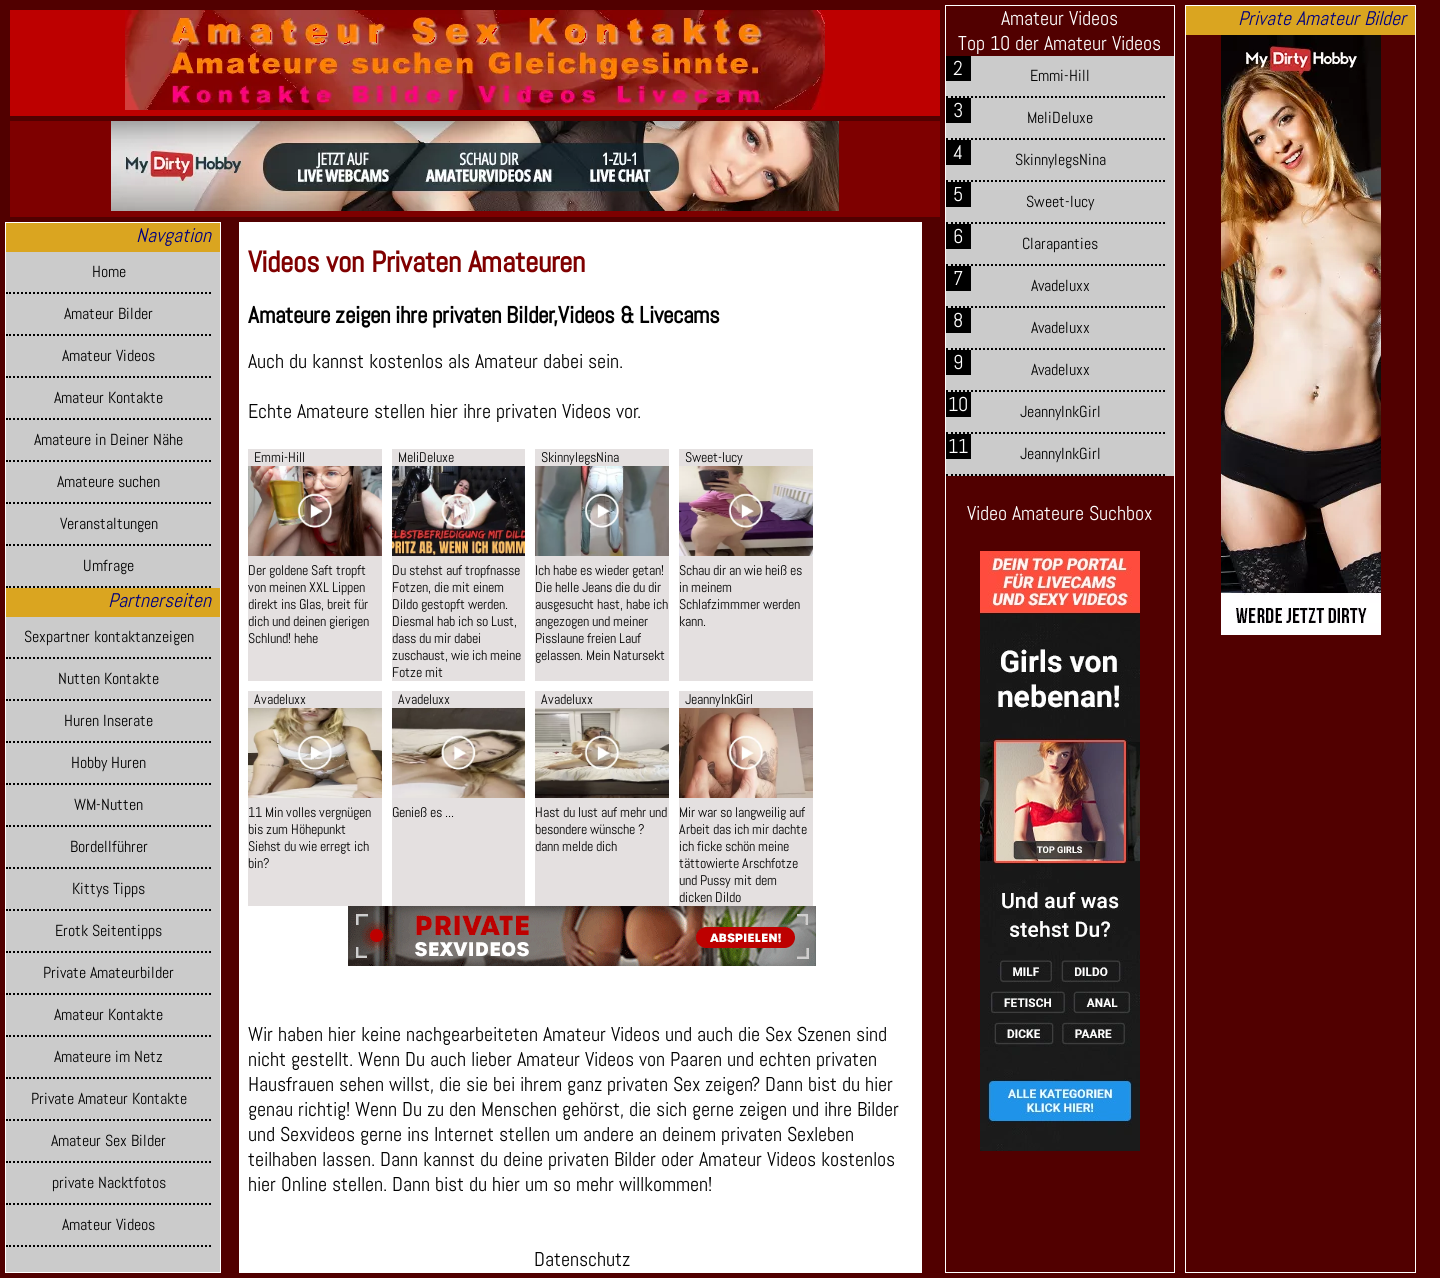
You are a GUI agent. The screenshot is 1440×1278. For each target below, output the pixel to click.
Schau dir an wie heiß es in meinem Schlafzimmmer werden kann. (740, 596)
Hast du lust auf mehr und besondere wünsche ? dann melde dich (601, 829)
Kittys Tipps (108, 889)
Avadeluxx (1060, 286)
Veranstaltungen (109, 524)
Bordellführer (109, 847)
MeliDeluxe (1060, 118)
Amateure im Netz (108, 1057)
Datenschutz (582, 1259)
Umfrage (108, 566)
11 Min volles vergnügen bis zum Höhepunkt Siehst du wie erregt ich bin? (309, 838)
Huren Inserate (108, 721)
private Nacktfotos (109, 1183)
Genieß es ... (423, 812)
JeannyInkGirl (1060, 412)
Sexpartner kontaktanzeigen (109, 637)
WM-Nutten (108, 805)
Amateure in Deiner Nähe (108, 440)
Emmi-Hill (1060, 76)
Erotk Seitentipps (108, 931)
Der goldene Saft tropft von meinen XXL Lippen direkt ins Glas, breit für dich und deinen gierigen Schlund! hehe (308, 604)
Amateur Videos (108, 356)
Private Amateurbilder (108, 973)
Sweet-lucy (1060, 202)
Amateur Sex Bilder (108, 1141)
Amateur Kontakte (108, 398)
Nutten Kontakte (108, 679)
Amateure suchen (108, 482)
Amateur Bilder (108, 314)
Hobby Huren (108, 763)
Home (109, 272)
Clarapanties (1060, 244)
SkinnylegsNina (1060, 160)
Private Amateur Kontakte (109, 1099)
